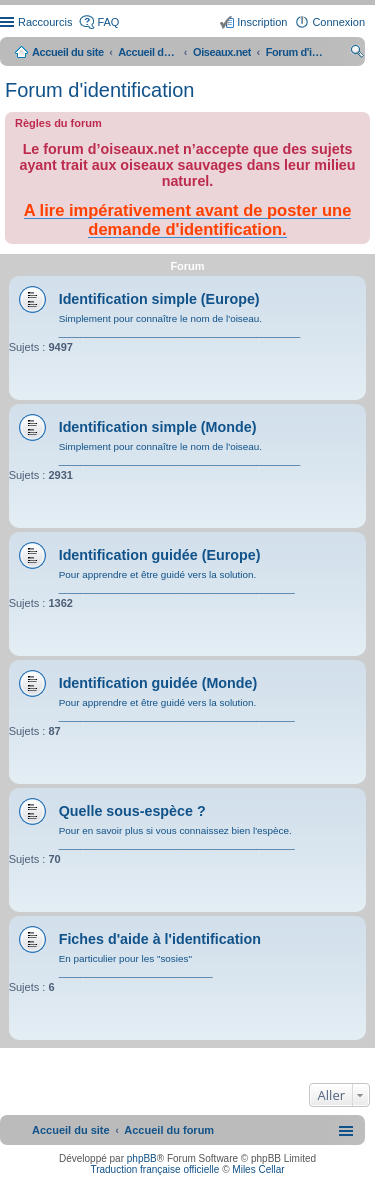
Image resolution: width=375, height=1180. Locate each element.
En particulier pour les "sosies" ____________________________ (136, 965)
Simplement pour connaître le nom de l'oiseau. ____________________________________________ (180, 325)
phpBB (142, 1158)
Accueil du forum (148, 52)
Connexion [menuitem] (338, 22)
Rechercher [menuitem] (357, 54)
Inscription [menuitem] (262, 22)
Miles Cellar (258, 1169)
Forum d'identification (99, 90)
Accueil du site (68, 52)
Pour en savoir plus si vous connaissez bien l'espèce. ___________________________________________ (177, 837)
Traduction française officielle (154, 1169)
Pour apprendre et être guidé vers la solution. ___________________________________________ (177, 581)
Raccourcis (45, 22)
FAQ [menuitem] (108, 22)
